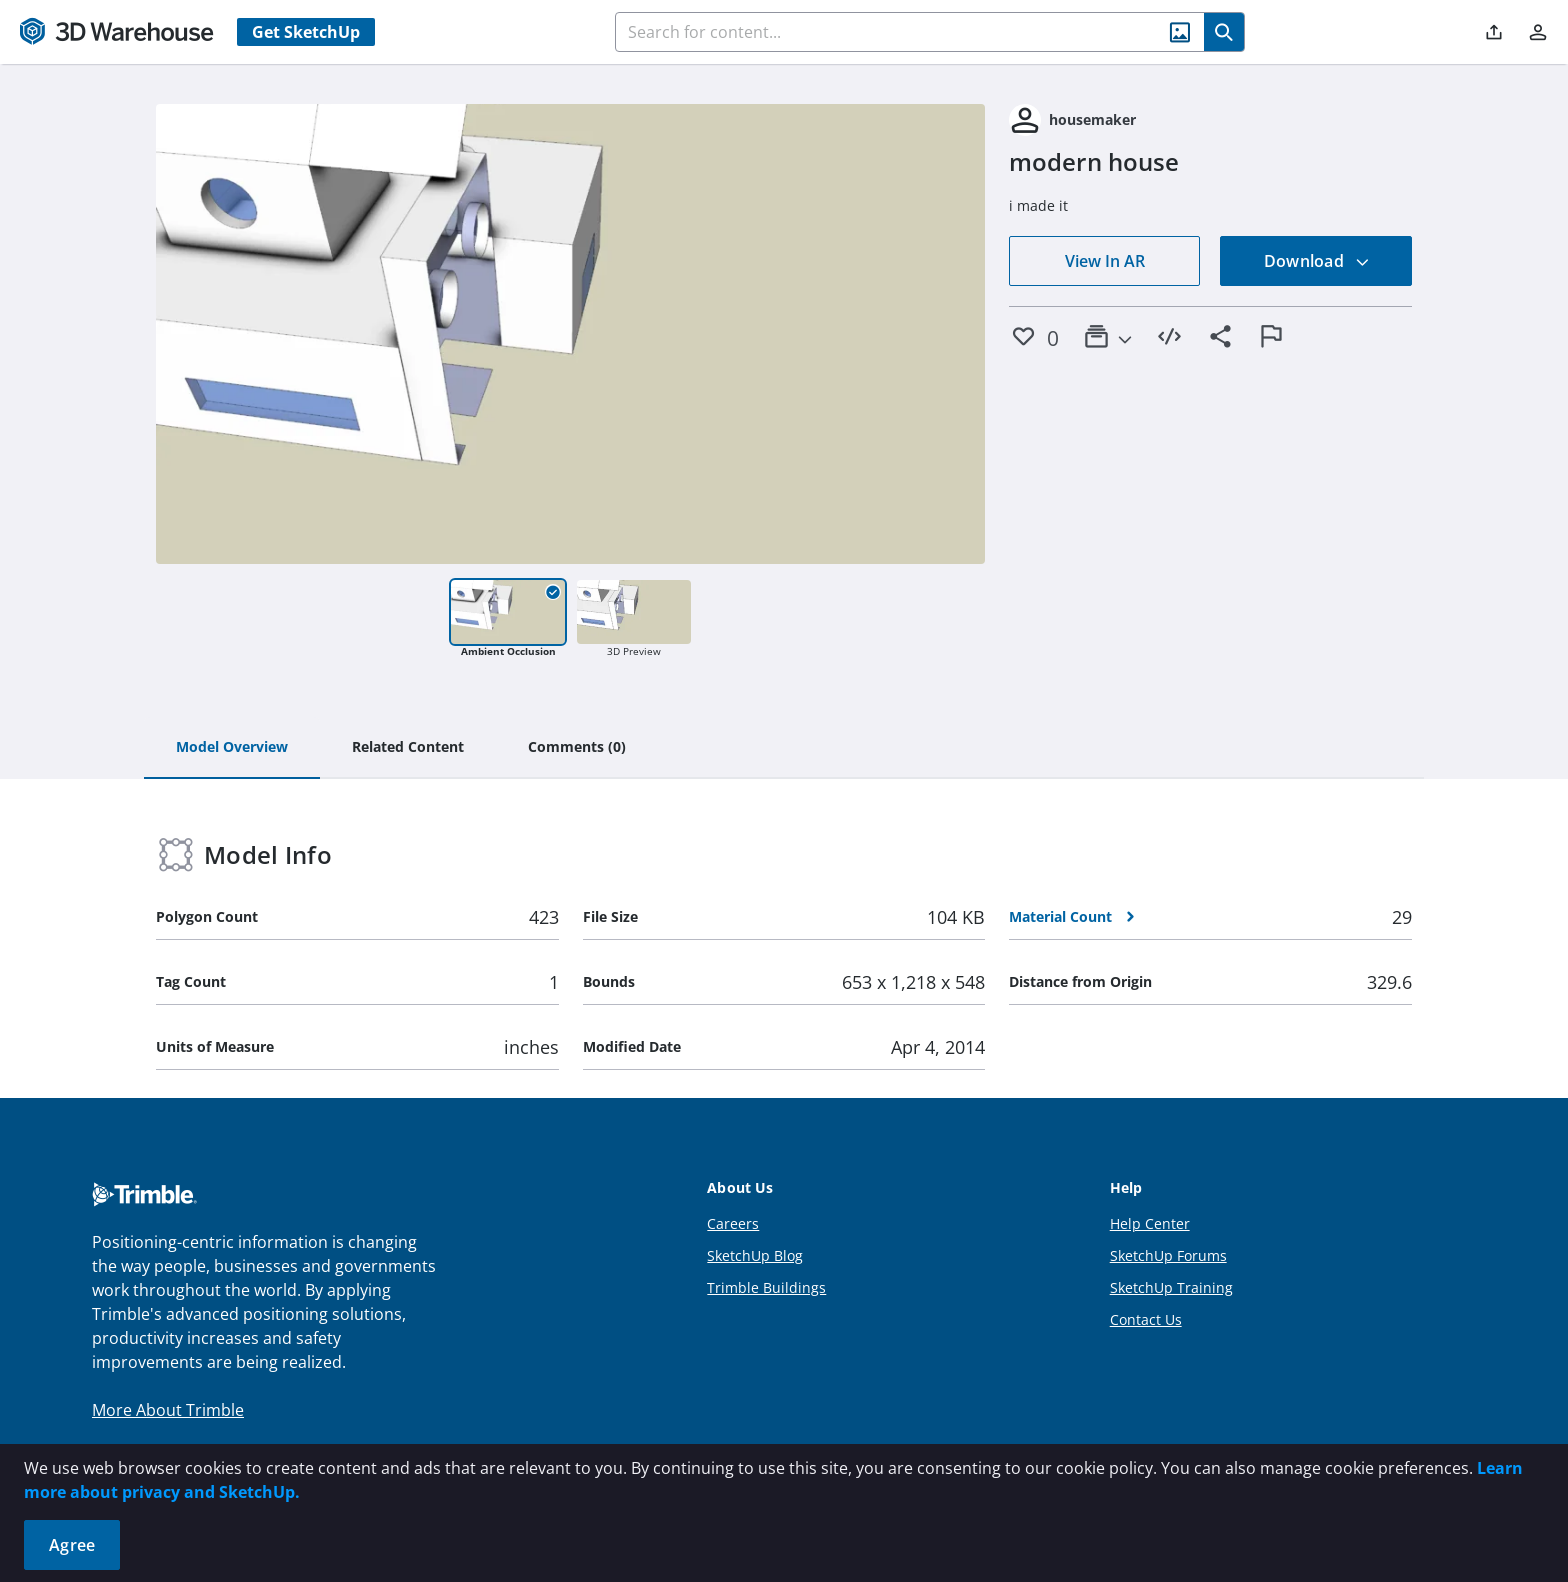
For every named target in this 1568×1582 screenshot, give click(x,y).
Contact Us (1146, 1319)
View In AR (1105, 261)
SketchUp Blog (755, 1255)
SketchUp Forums (1168, 1255)
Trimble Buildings (766, 1287)
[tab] (232, 748)
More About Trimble (168, 1410)
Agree (72, 1545)
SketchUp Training (1171, 1287)
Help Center (1150, 1223)
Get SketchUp (306, 32)
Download (1317, 261)
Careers (733, 1223)
